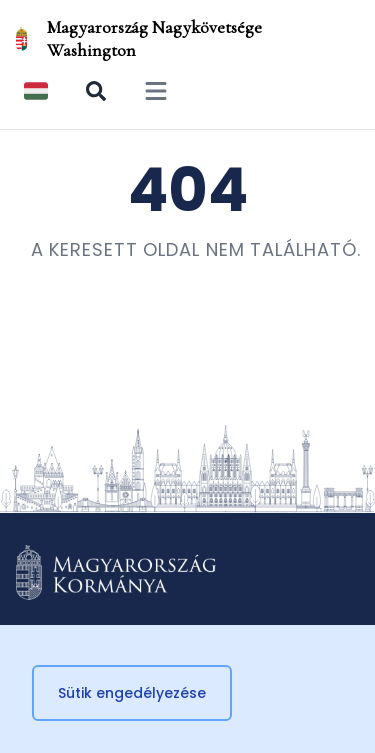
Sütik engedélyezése (132, 693)
